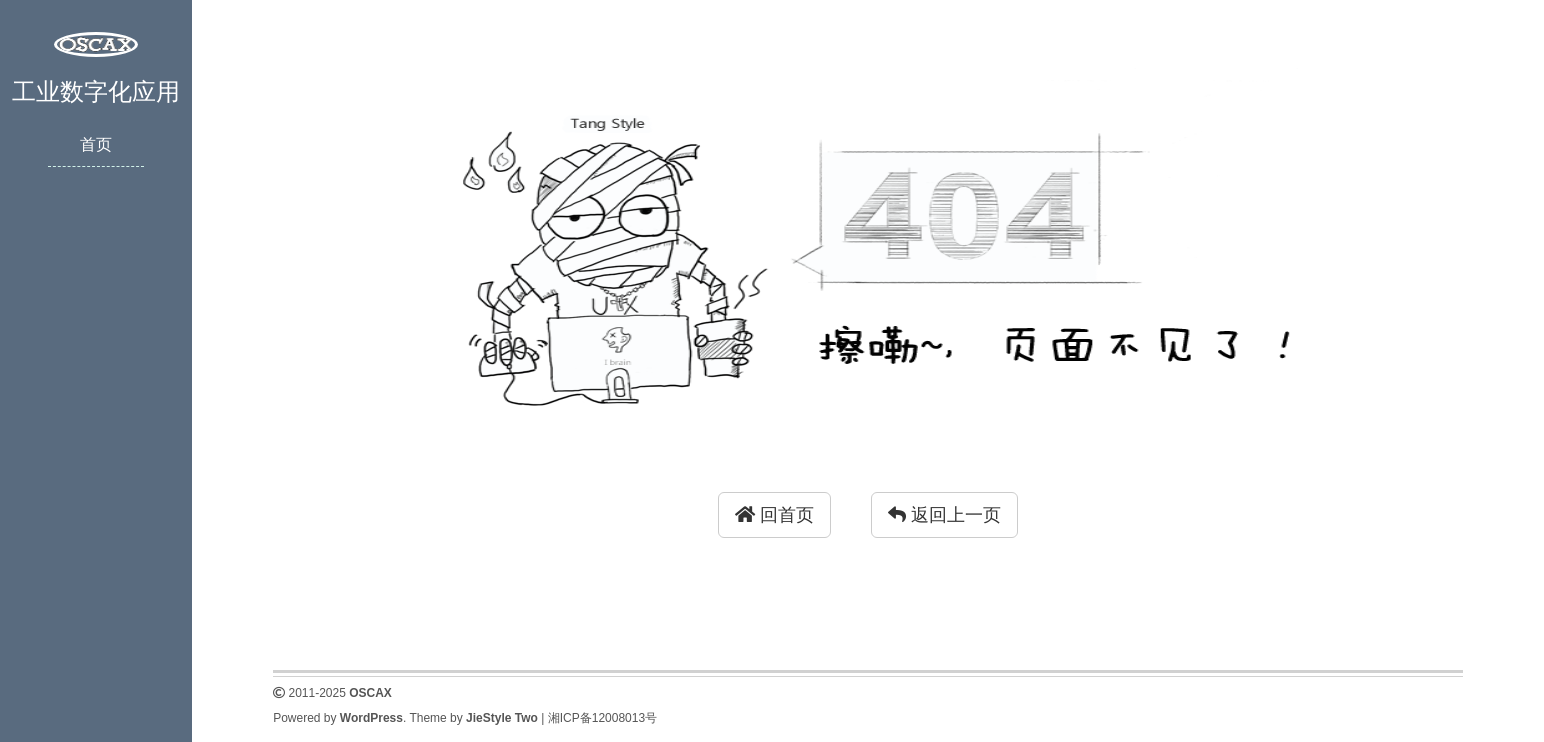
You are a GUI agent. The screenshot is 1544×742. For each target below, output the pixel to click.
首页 (96, 144)
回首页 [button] (774, 515)
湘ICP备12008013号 (602, 718)
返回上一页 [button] (944, 515)
